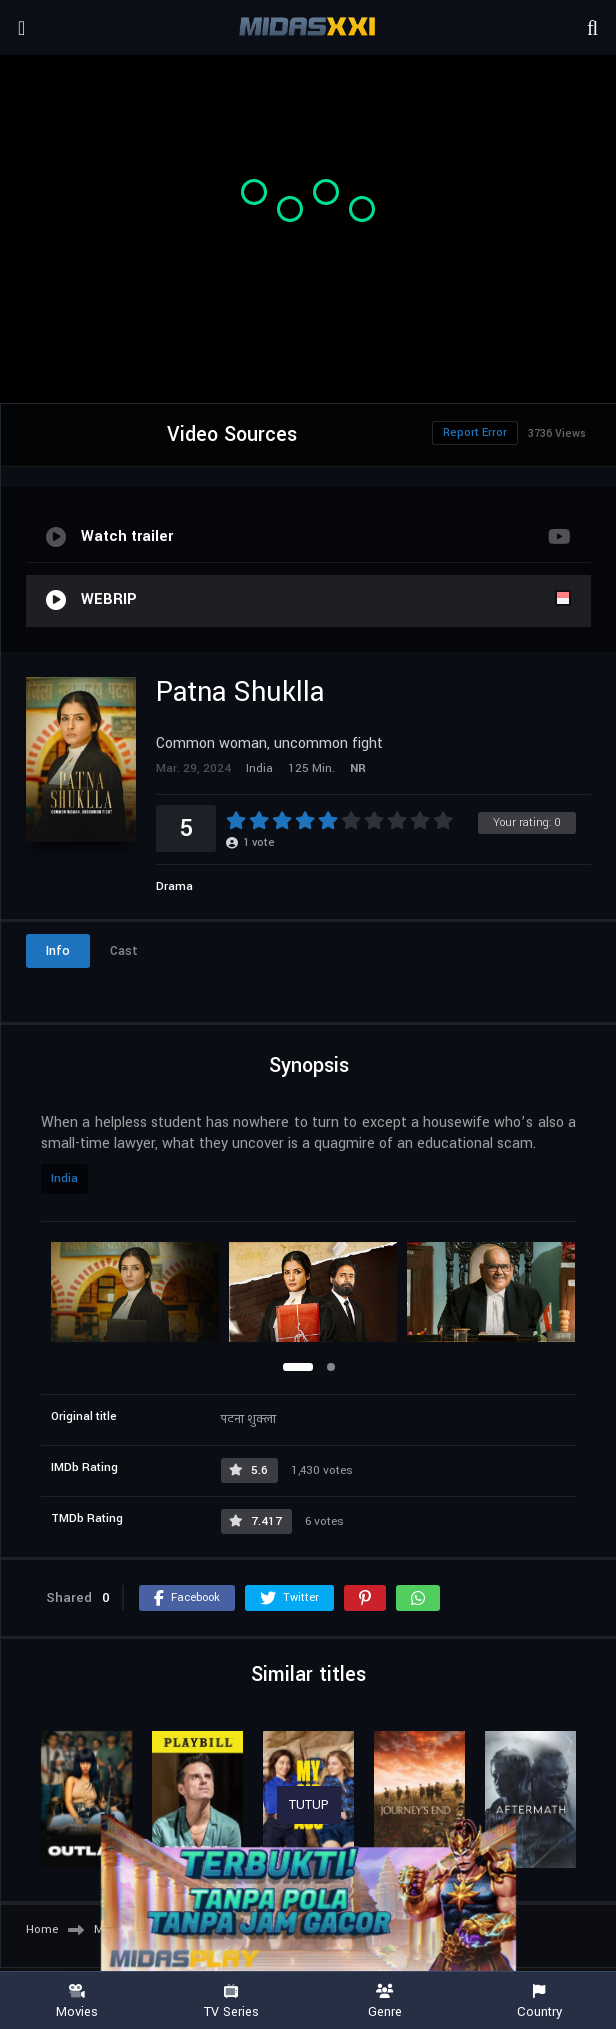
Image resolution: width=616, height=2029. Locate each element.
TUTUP (309, 1805)
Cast (124, 951)
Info (58, 951)
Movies (77, 2001)
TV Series (231, 2001)
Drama (174, 886)
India (64, 1178)
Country (539, 2001)
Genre (385, 2001)
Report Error (475, 432)
